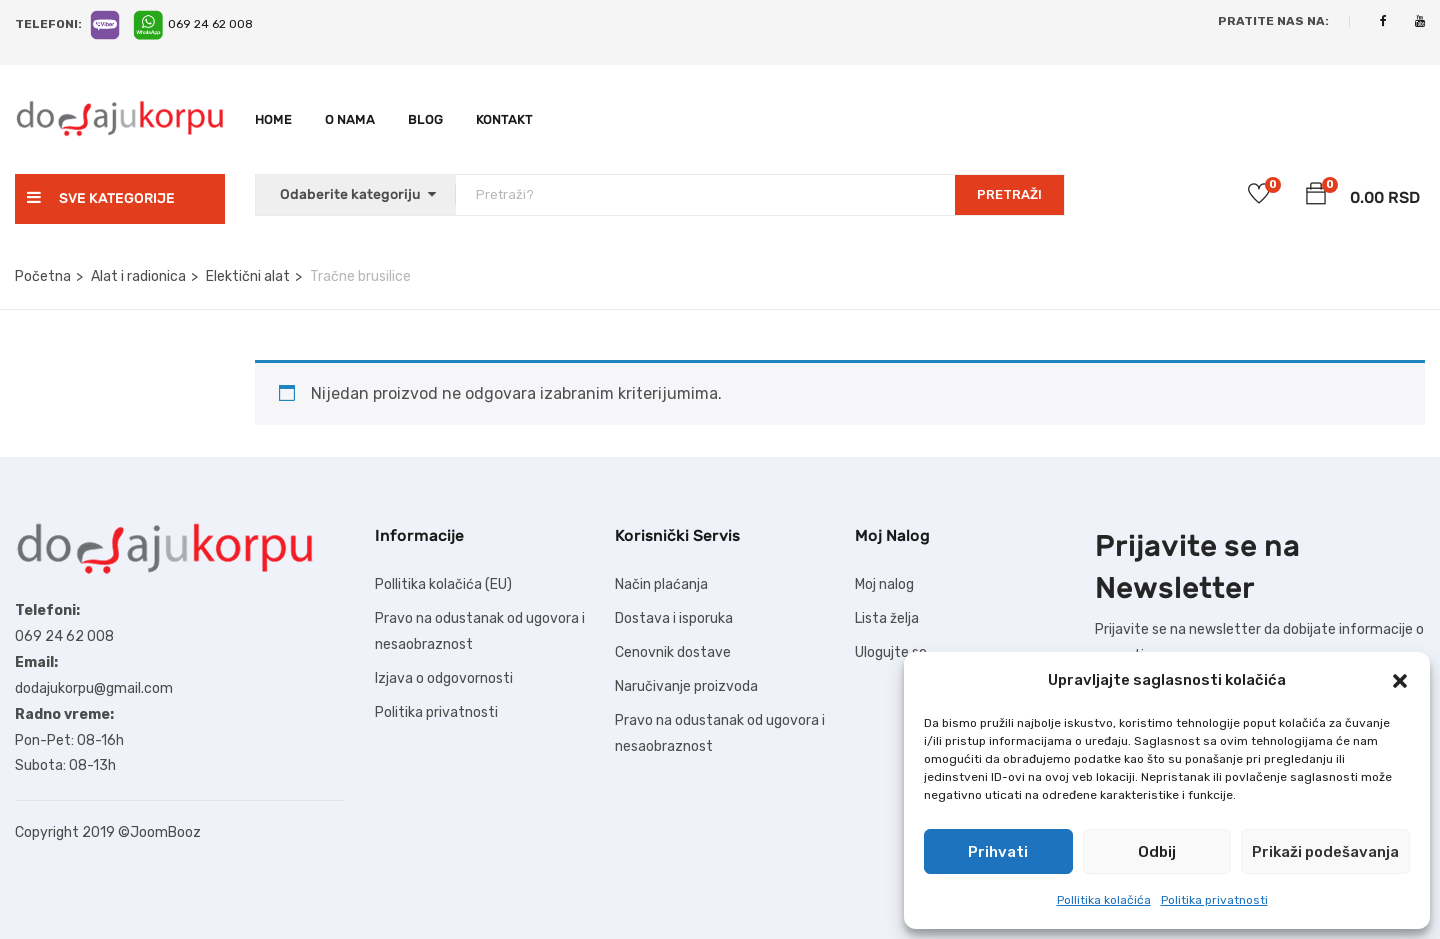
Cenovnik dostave (673, 652)
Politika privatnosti (1214, 900)
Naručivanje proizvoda (686, 686)
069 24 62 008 (210, 24)
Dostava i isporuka (674, 618)
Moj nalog (884, 584)
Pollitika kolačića (1104, 900)
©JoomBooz (159, 832)
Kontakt (504, 119)
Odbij (1157, 852)
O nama (350, 119)
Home (273, 119)
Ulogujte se (891, 652)
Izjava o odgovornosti (444, 678)
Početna (43, 276)
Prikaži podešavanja (1325, 852)
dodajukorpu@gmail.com (94, 688)
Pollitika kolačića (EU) (443, 584)
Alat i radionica (138, 276)
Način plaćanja (661, 584)
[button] (1400, 681)
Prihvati (998, 852)
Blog (425, 119)
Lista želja (887, 618)
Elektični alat (248, 276)
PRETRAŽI (1009, 194)
